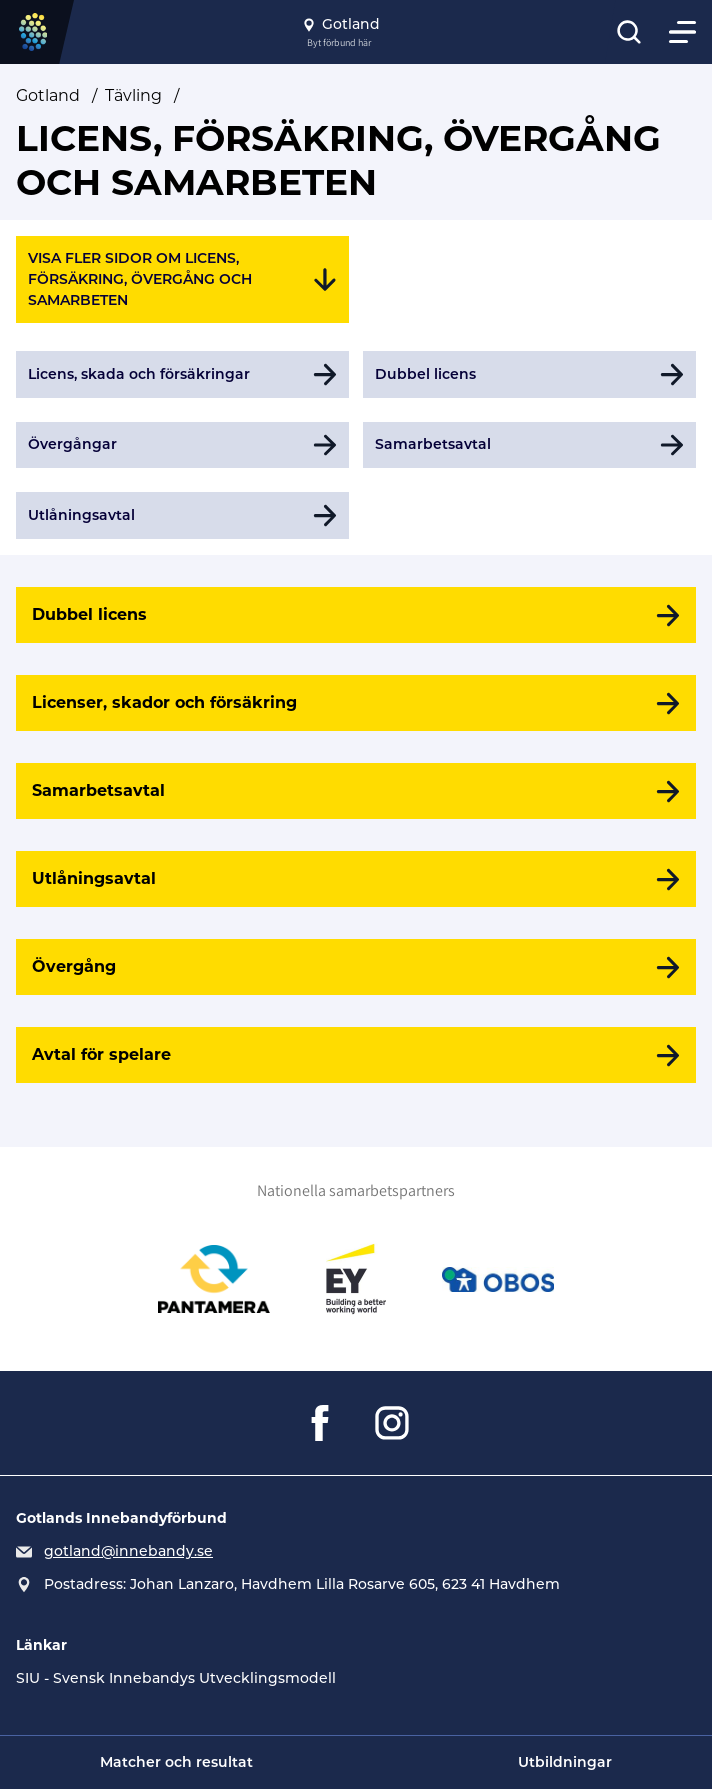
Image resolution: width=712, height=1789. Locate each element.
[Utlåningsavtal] (356, 879)
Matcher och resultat (176, 1762)
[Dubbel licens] (356, 615)
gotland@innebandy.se (128, 1551)
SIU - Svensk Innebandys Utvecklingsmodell (176, 1678)
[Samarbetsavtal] (356, 791)
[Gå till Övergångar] (182, 445)
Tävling (133, 95)
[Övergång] (356, 967)
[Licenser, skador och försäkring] (356, 703)
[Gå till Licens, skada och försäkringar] (182, 374)
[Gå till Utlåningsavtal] (182, 515)
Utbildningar (565, 1762)
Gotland (48, 95)
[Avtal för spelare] (356, 1055)
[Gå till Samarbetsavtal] (529, 445)
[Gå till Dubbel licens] (529, 374)
